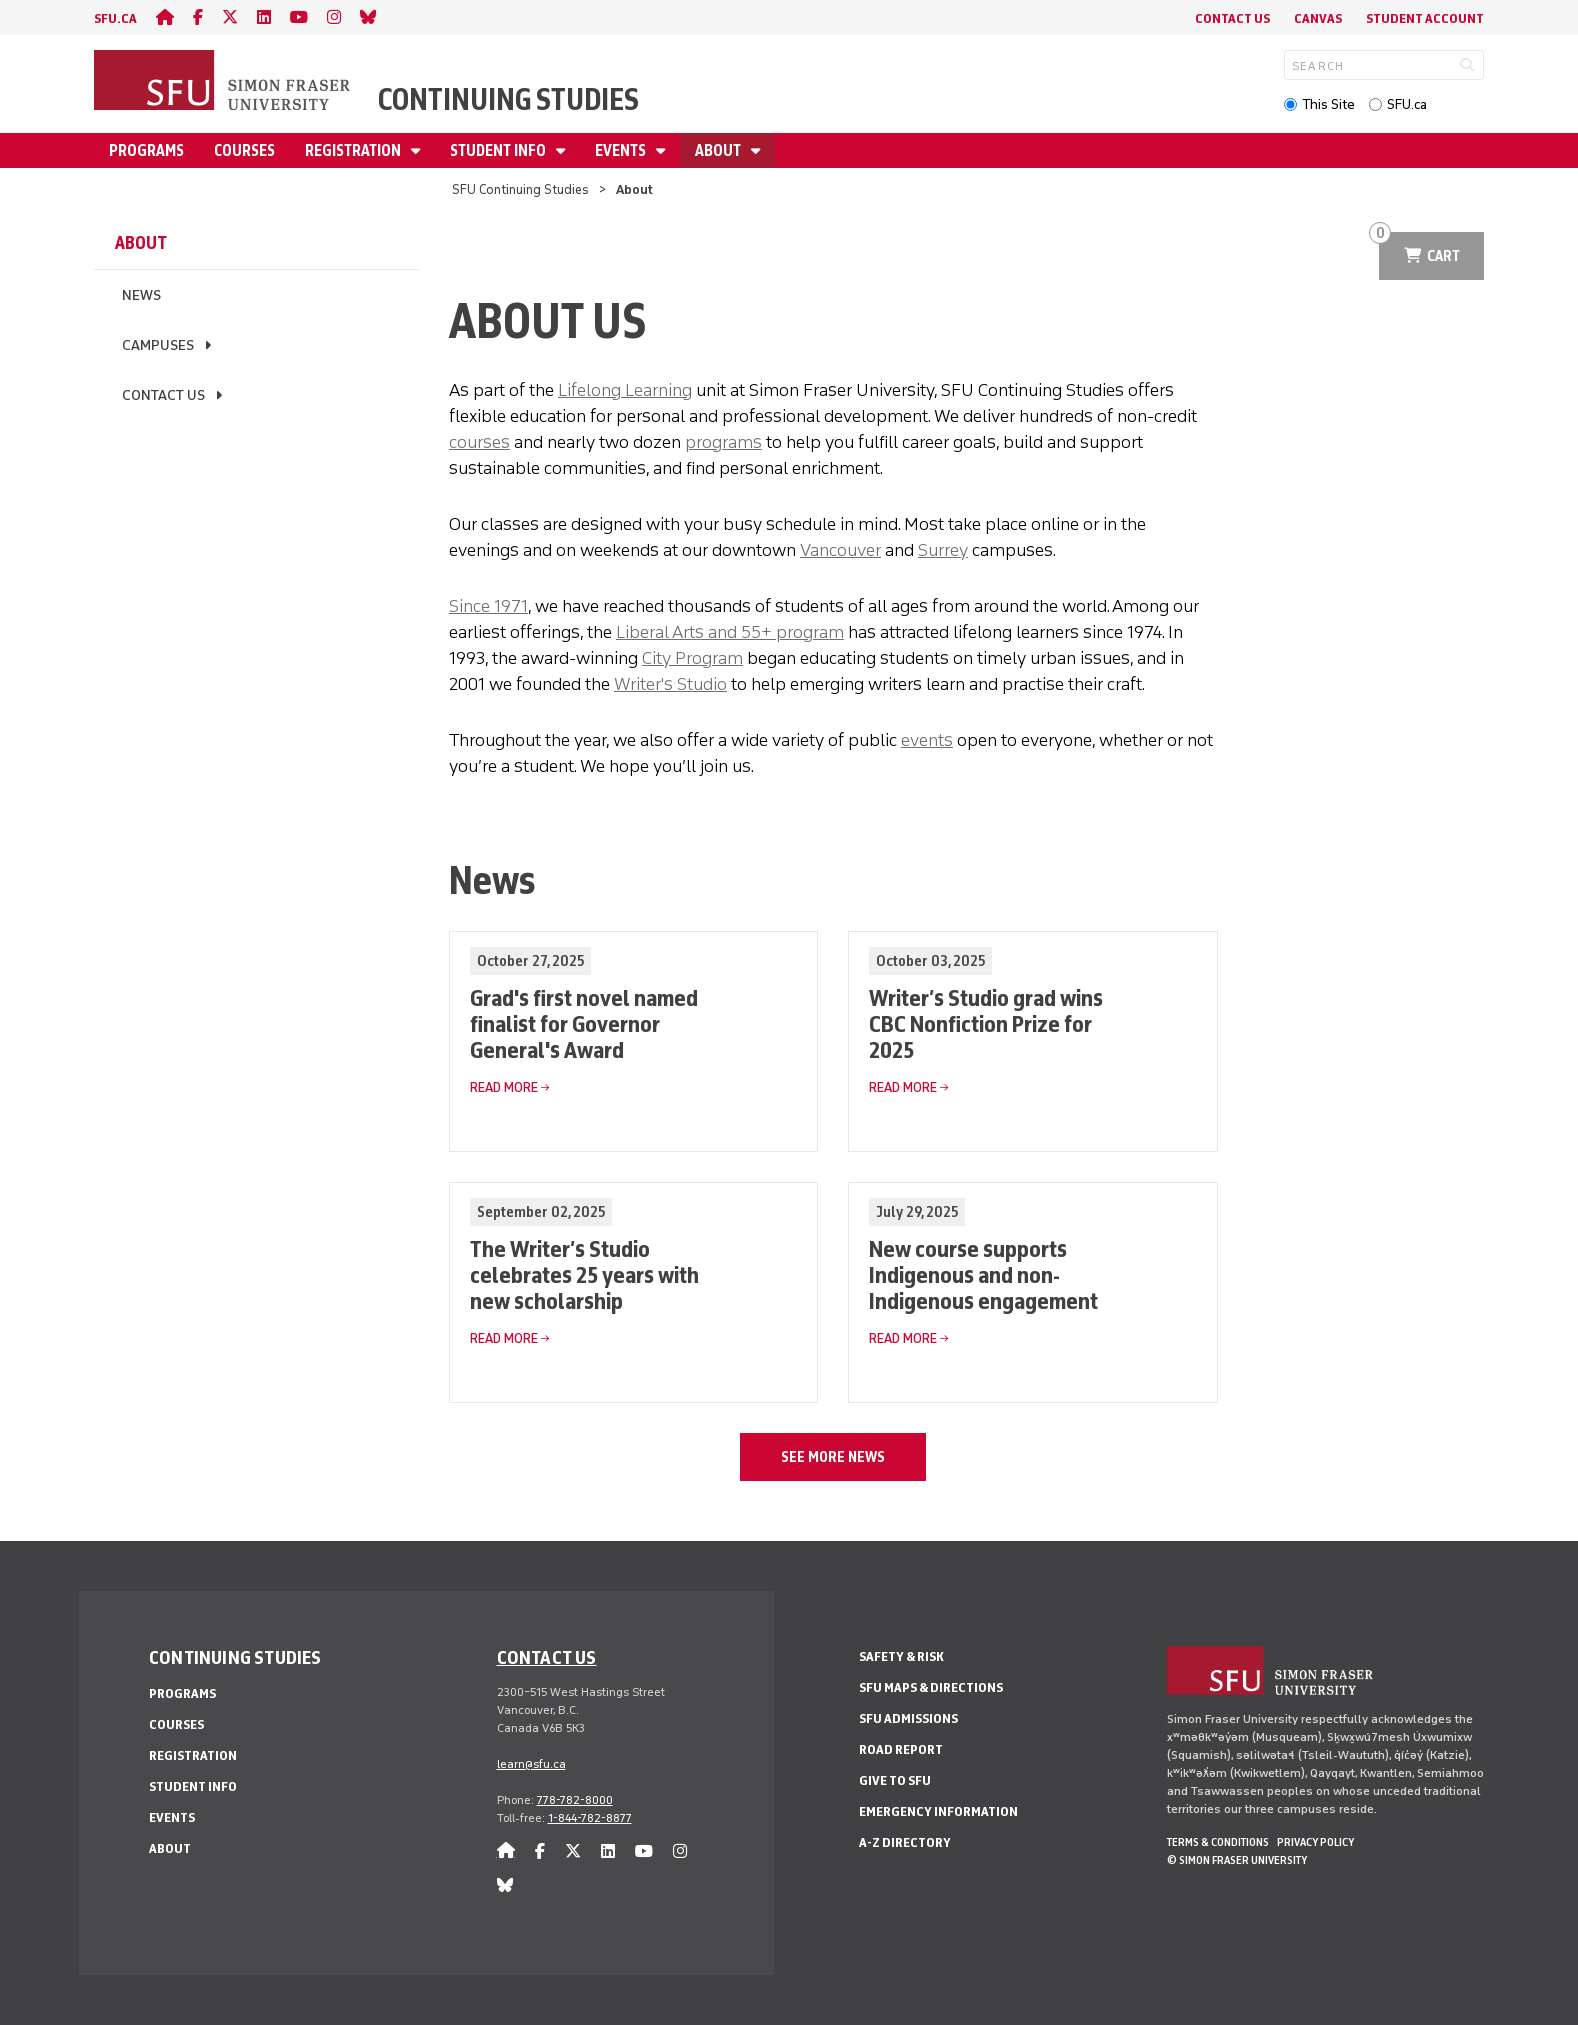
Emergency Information (938, 1811)
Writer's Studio (670, 684)
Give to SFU (895, 1780)
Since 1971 (488, 606)
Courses (244, 150)
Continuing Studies (508, 99)
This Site (1328, 104)
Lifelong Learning (625, 390)
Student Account (1425, 18)
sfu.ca (115, 18)
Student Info (499, 150)
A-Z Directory (905, 1842)
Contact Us (1232, 18)
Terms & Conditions (1218, 1842)
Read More (504, 1087)
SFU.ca (1407, 104)
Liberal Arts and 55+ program (730, 632)
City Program (692, 658)
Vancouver (840, 550)
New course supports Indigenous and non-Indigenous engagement (983, 1274)
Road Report (901, 1749)
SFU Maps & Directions (931, 1687)
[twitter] (230, 17)
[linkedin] (264, 17)
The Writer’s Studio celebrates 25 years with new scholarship (584, 1274)
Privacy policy (1315, 1842)
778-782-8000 (575, 1800)
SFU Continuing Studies (520, 189)
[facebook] (198, 17)
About (719, 150)
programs (723, 442)
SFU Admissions (908, 1718)
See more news (833, 1457)
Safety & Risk (901, 1656)
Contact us (547, 1657)
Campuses (158, 345)
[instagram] (334, 17)
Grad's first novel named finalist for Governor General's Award (584, 1023)
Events (622, 150)
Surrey (943, 550)
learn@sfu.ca (531, 1764)
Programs (146, 150)
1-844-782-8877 (590, 1818)
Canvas (1318, 18)
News (141, 295)
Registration (354, 150)
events (927, 740)
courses (479, 442)
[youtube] (299, 17)
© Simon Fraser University (1237, 1860)
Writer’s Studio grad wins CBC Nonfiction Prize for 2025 (986, 1023)
